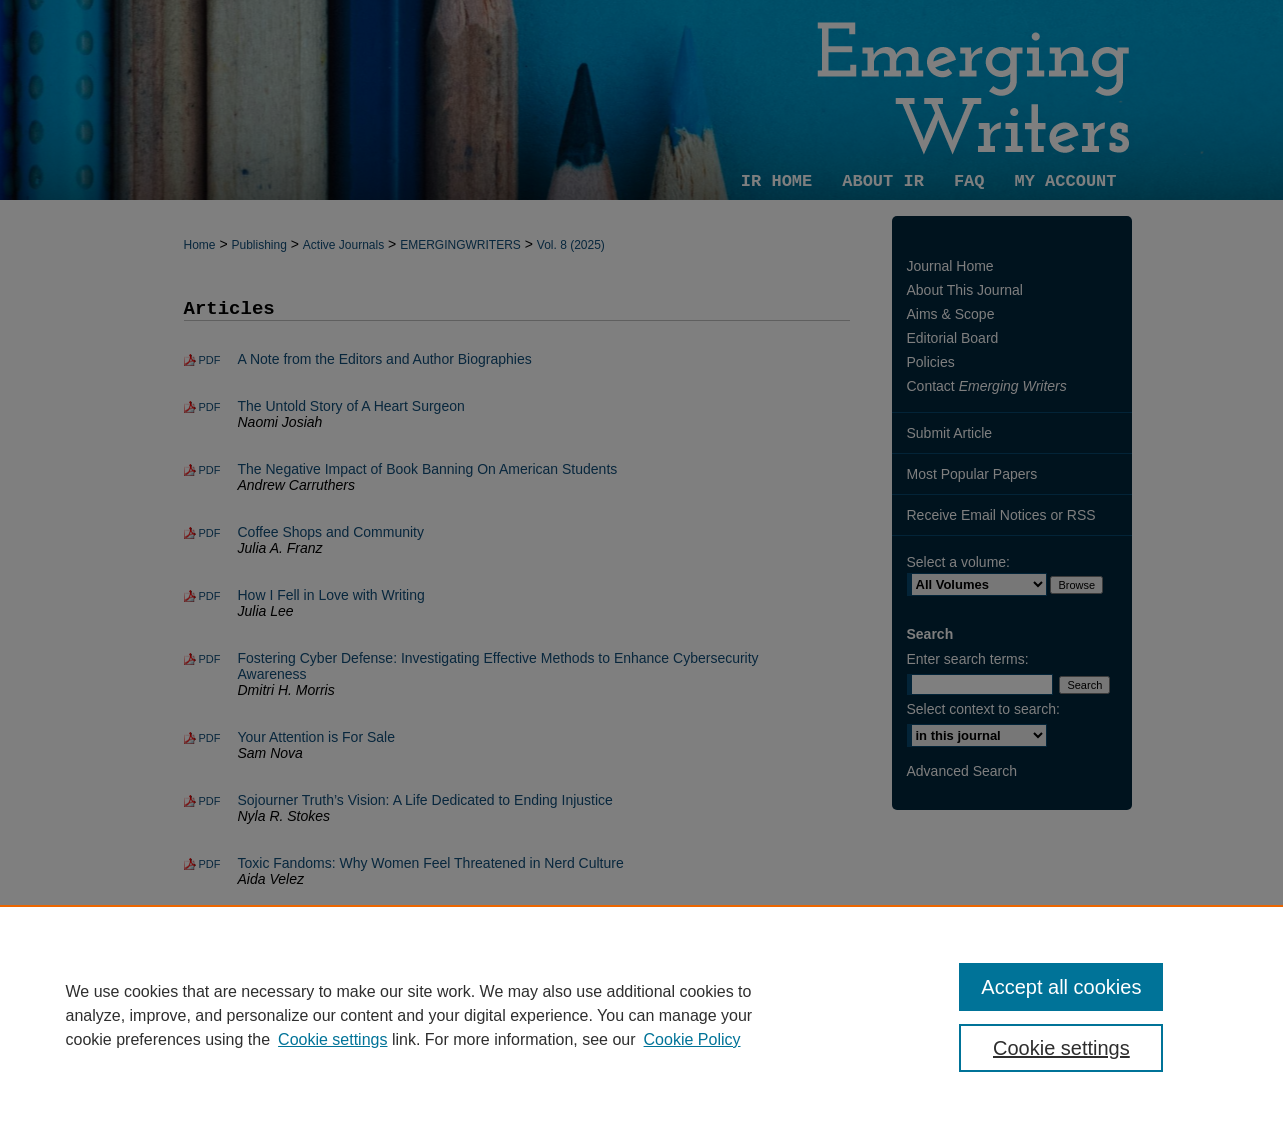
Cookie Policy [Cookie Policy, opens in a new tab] (692, 1039)
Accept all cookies (1061, 987)
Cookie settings (332, 1039)
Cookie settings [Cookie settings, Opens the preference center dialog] (1061, 1048)
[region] (641, 1015)
